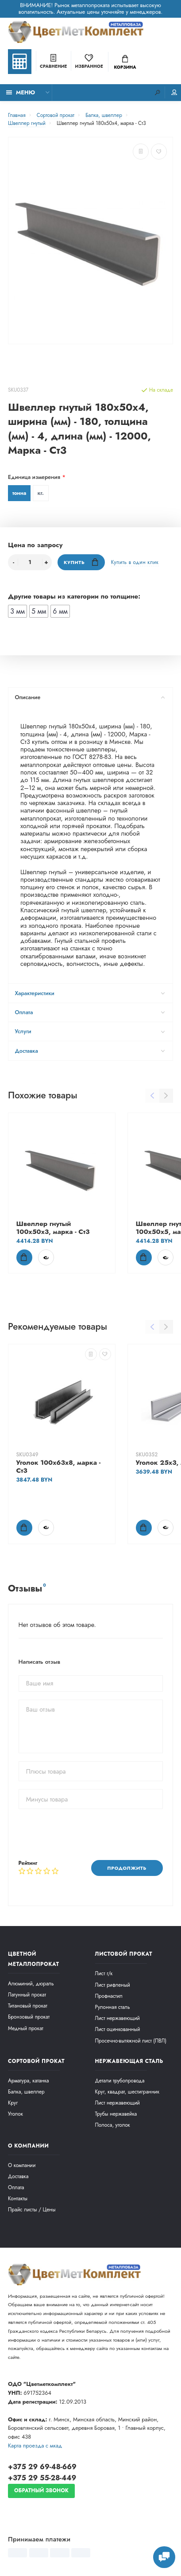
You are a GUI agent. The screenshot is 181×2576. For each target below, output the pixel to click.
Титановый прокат (27, 2005)
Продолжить (126, 1868)
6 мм (60, 611)
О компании (21, 2165)
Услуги (90, 1031)
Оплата (90, 1012)
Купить (81, 562)
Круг (13, 2102)
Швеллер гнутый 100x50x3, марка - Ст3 (53, 1228)
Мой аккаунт (174, 92)
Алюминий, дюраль (31, 1983)
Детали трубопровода (120, 2080)
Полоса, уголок (112, 2125)
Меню (20, 93)
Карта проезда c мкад (35, 2446)
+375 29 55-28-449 (42, 2478)
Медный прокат (25, 2028)
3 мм (17, 611)
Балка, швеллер (26, 2091)
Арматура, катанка (28, 2080)
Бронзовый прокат (29, 2016)
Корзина (125, 63)
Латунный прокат (27, 1994)
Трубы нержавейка (116, 2113)
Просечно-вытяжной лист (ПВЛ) (131, 2040)
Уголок (15, 2113)
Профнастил (109, 1996)
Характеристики (90, 993)
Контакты (17, 2198)
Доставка (90, 1051)
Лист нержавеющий (117, 2018)
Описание (90, 697)
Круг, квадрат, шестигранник (127, 2091)
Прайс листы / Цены (32, 2209)
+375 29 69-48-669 (42, 2467)
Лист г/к (104, 1973)
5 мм (38, 611)
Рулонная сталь (112, 2007)
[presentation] (86, 1834)
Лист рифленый (112, 1984)
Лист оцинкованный (117, 2029)
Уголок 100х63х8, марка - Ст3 (58, 1466)
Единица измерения (34, 477)
